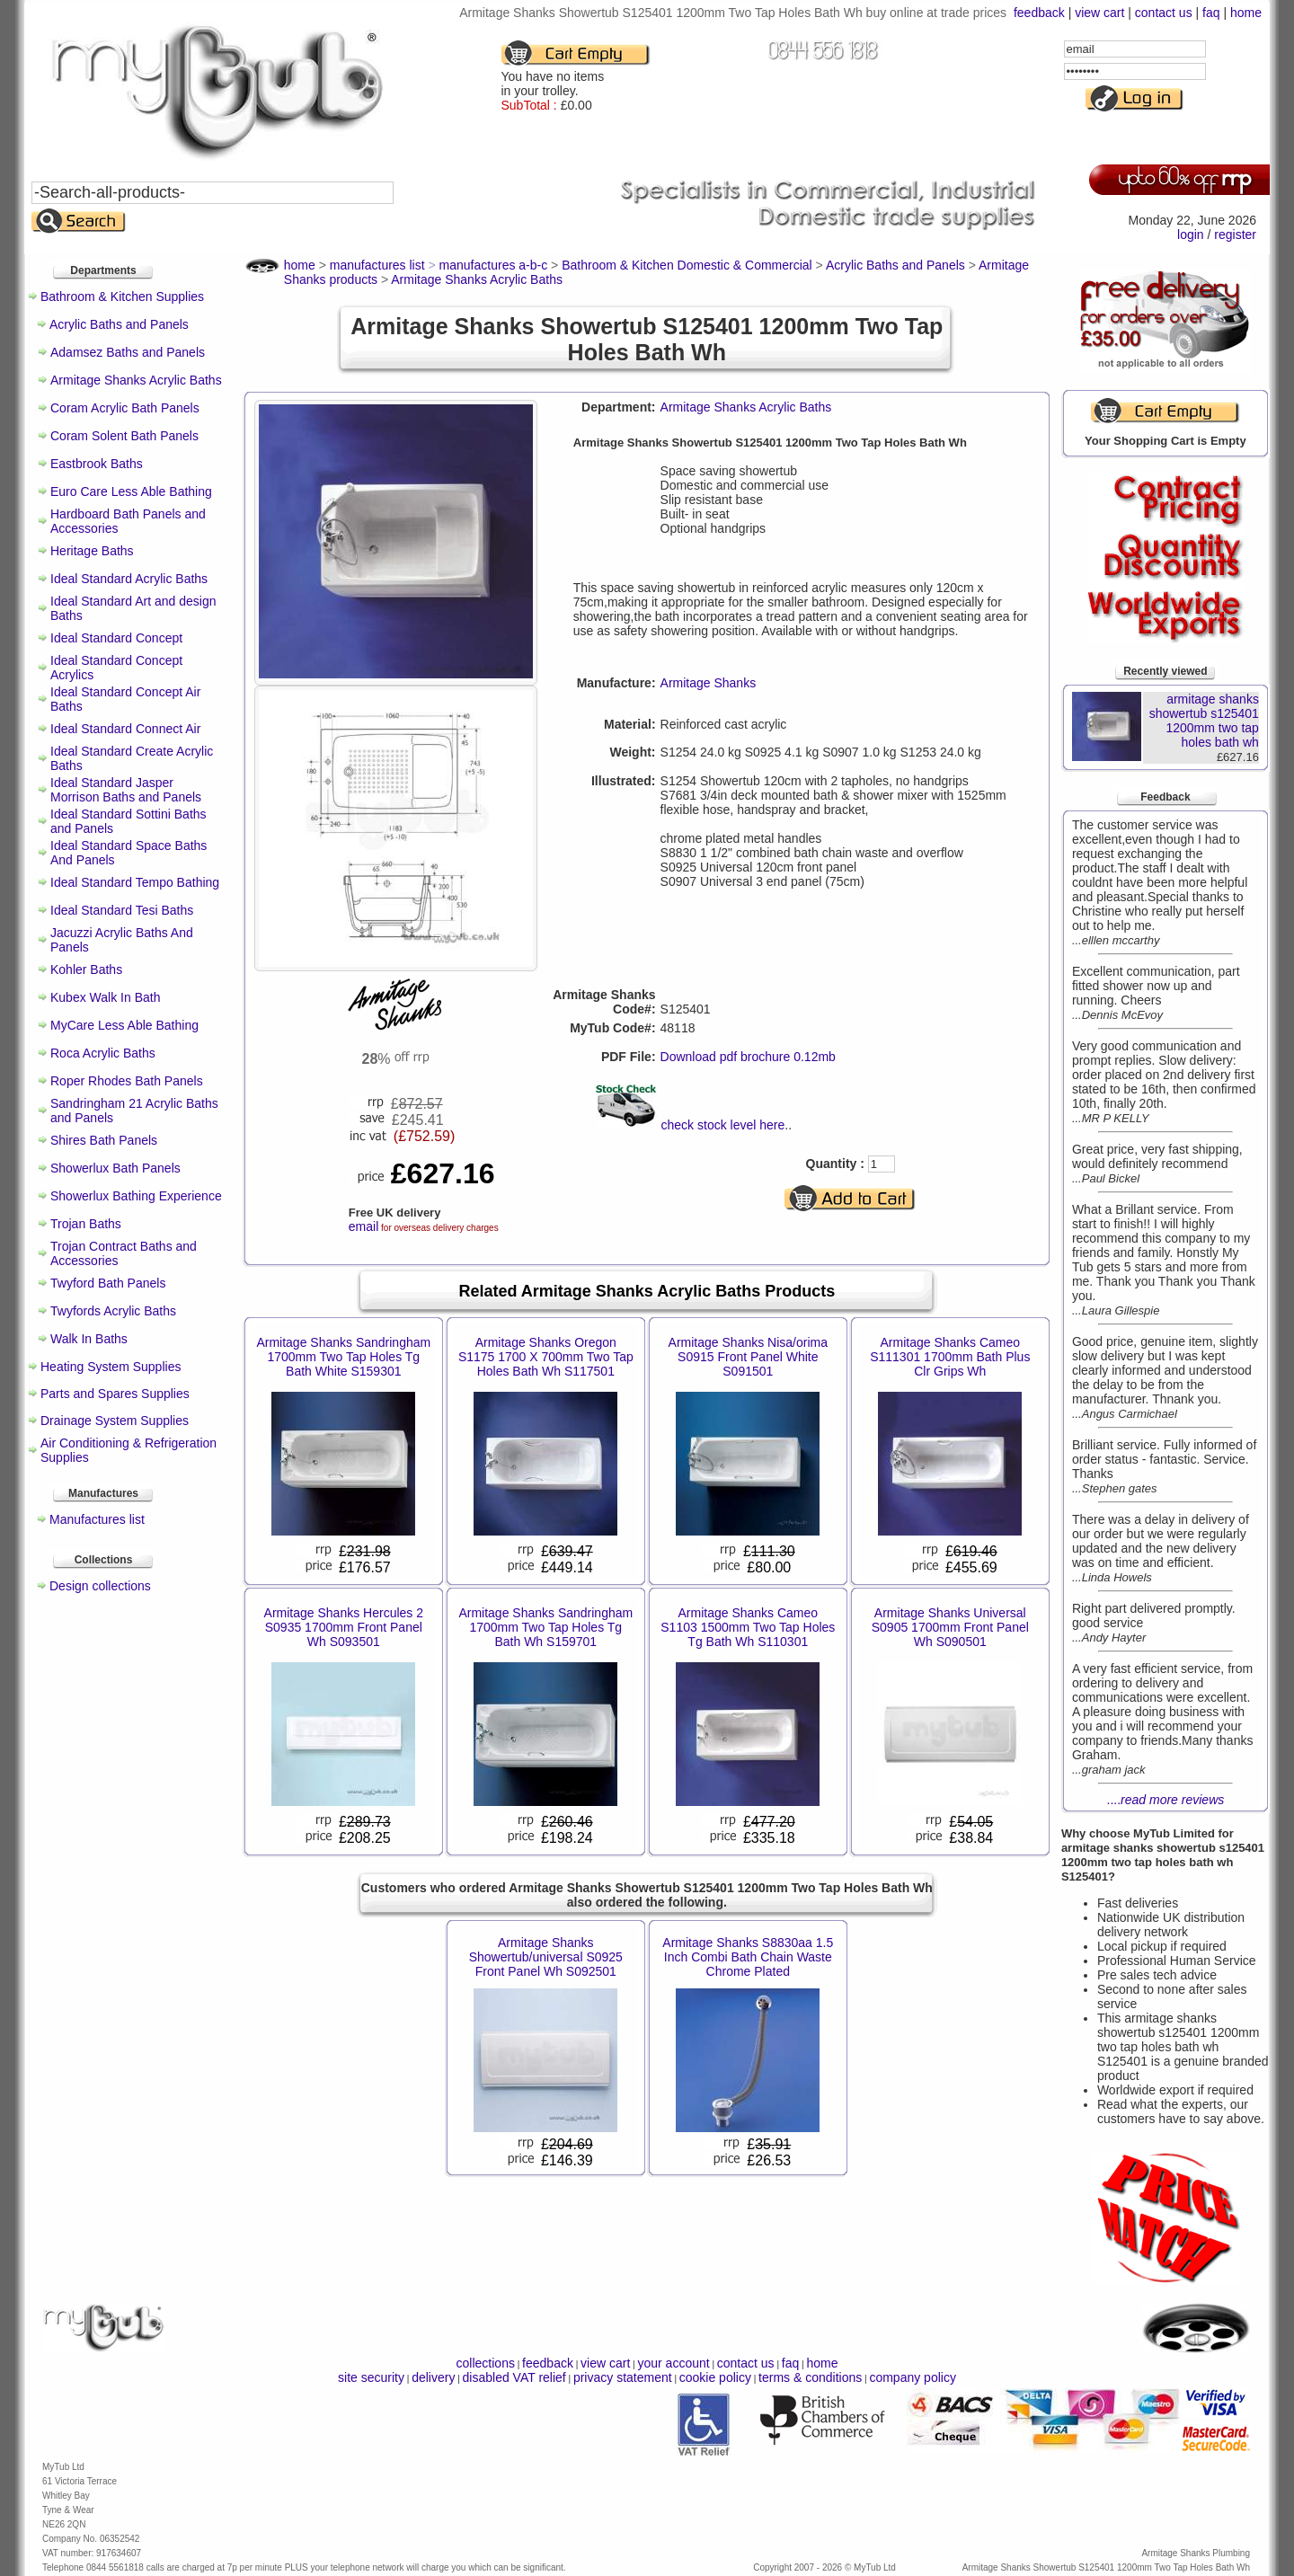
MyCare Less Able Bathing (124, 1025)
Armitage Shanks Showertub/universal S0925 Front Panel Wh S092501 (546, 1956)
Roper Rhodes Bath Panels (126, 1081)
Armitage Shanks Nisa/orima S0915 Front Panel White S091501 (748, 1356)
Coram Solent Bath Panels (124, 436)
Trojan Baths (85, 1224)
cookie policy (715, 2377)
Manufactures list (97, 1519)
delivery (433, 2377)
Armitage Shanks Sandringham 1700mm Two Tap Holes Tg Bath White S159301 (343, 1356)
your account (673, 2363)
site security (371, 2377)
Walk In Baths (89, 1339)
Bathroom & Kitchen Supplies (122, 296)
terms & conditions (810, 2377)
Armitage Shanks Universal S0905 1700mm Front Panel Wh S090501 (950, 1627)
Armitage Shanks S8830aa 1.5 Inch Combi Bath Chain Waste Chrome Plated (747, 1956)
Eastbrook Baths (96, 463)
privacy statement (622, 2377)
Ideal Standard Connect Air (125, 728)
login (1190, 234)
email (363, 1226)
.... (1166, 1800)
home (1246, 12)
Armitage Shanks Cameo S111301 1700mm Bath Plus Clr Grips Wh (950, 1356)
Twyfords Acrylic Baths (113, 1311)
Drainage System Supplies (114, 1420)
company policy (912, 2377)
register (1235, 234)
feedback (1039, 12)
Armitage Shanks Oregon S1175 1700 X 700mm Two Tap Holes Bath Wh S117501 (546, 1356)
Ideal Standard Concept (116, 638)
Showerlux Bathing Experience (136, 1196)
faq (1210, 12)
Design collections (100, 1586)
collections (485, 2363)
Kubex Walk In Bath (105, 997)
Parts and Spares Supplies (115, 1393)
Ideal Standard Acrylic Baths (129, 578)
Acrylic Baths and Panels (119, 324)
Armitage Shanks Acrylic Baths (136, 380)
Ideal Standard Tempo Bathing (134, 882)
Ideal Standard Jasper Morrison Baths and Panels (125, 789)
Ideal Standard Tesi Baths (121, 910)
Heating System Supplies (110, 1366)
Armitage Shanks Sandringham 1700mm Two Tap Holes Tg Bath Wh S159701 (545, 1627)
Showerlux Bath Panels (115, 1168)
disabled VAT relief (514, 2377)
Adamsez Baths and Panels (127, 352)
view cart (1099, 12)
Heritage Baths (92, 551)
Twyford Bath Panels (107, 1283)
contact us (1163, 12)
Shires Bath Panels (103, 1140)
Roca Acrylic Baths (102, 1053)
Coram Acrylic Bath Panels (124, 408)
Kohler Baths (86, 969)
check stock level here (723, 1125)
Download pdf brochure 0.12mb (748, 1056)
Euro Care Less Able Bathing (131, 491)
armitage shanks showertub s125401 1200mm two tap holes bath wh (1204, 720)
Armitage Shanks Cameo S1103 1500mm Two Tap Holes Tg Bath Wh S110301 (747, 1627)
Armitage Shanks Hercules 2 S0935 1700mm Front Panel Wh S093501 (343, 1627)
